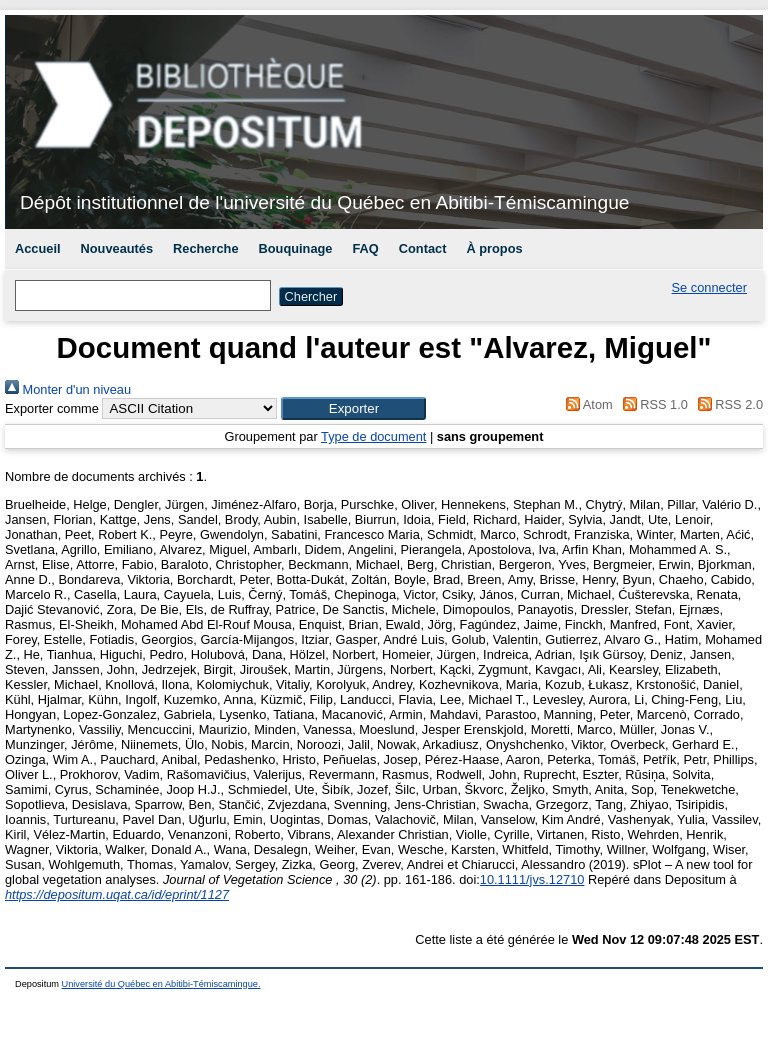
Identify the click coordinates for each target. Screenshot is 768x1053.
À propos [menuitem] (494, 248)
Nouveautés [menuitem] (117, 248)
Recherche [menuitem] (205, 248)
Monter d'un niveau (68, 389)
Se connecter (709, 287)
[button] (353, 408)
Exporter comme (52, 408)
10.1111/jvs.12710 (532, 879)
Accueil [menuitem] (38, 248)
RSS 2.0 (727, 404)
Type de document (373, 436)
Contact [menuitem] (423, 248)
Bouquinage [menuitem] (296, 248)
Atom (586, 404)
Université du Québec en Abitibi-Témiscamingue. (161, 984)
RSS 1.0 (652, 404)
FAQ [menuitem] (365, 248)
